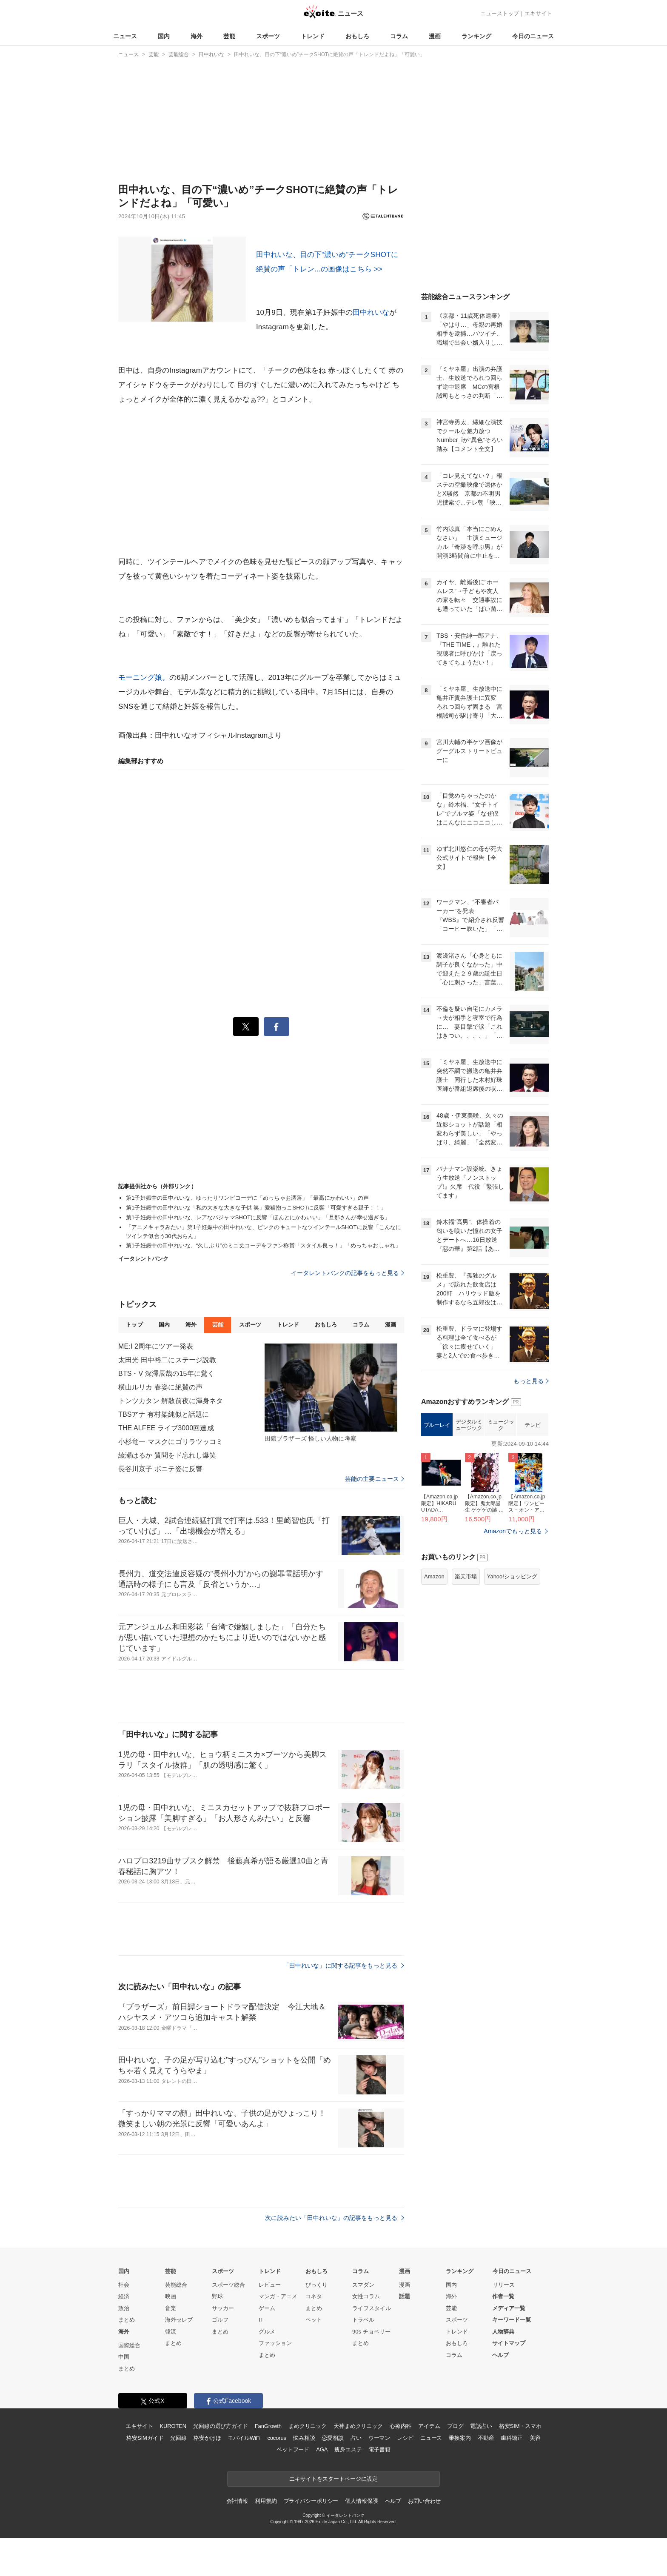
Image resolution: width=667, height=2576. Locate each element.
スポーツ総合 (228, 2285)
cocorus (276, 2438)
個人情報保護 (361, 2501)
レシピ (405, 2438)
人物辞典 (503, 2331)
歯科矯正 (511, 2438)
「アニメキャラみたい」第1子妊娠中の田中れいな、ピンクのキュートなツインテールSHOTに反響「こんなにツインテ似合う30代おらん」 (263, 1231)
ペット (313, 2319)
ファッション (275, 2343)
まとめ (126, 2319)
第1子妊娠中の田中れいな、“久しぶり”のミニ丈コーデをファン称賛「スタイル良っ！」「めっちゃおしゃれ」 (263, 1245)
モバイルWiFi (244, 2438)
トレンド (313, 36)
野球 (217, 2296)
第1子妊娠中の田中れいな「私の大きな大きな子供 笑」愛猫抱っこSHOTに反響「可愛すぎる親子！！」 (256, 1207)
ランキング (476, 36)
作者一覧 (503, 2296)
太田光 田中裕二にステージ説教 (167, 1360)
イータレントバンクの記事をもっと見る (347, 1272)
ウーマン (379, 2438)
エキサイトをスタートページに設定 (333, 2479)
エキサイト (538, 13)
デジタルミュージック (469, 1425)
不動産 (486, 2438)
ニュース (125, 36)
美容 (535, 2438)
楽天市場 (466, 1576)
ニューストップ (499, 13)
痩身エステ (348, 2449)
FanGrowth (268, 2426)
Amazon (434, 1576)
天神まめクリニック (358, 2426)
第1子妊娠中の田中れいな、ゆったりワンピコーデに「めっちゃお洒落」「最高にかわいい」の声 (247, 1198)
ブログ (455, 2426)
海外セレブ (179, 2319)
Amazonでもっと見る (513, 1531)
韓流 (170, 2331)
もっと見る (531, 1381)
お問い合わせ (424, 2501)
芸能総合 (176, 2285)
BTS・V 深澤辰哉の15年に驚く (166, 1373)
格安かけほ (207, 2438)
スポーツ (268, 36)
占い (356, 2438)
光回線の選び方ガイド (220, 2426)
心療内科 (400, 2426)
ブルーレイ (437, 1425)
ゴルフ (220, 2319)
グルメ (267, 2331)
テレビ (532, 1425)
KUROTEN (173, 2426)
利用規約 (265, 2501)
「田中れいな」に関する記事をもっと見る (343, 1965)
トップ (134, 1324)
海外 (196, 36)
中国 (123, 2356)
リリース (504, 2285)
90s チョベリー (371, 2331)
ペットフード (292, 2449)
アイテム (429, 2426)
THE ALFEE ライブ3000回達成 (166, 1428)
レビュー (270, 2285)
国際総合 (129, 2345)
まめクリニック (307, 2426)
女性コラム (366, 2296)
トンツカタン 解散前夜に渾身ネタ (170, 1400)
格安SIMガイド (144, 2438)
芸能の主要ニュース (374, 1479)
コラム (399, 36)
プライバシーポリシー (311, 2501)
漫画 (435, 36)
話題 (404, 2296)
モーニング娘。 (143, 677)
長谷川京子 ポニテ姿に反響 (160, 1468)
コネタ (313, 2296)
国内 (164, 36)
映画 (170, 2296)
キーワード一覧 (511, 2319)
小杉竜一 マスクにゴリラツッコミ (170, 1441)
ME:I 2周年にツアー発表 (155, 1346)
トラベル (363, 2319)
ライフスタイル (371, 2308)
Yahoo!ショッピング (512, 1576)
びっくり (316, 2285)
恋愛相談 (332, 2438)
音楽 (170, 2308)
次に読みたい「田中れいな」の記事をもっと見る (334, 2217)
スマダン (363, 2285)
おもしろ (357, 36)
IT (261, 2319)
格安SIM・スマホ (520, 2426)
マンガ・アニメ (278, 2296)
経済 (123, 2296)
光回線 (178, 2438)
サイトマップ (508, 2343)
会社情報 (237, 2501)
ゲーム (267, 2308)
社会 (123, 2285)
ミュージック (500, 1425)
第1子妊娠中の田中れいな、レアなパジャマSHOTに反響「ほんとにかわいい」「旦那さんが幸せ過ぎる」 (258, 1217)
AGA (322, 2449)
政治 (123, 2308)
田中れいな (371, 312)
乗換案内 (459, 2438)
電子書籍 (380, 2449)
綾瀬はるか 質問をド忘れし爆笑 (167, 1455)
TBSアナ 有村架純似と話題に (163, 1414)
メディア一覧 (508, 2308)
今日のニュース (533, 36)
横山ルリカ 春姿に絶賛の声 (160, 1387)
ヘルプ (500, 2355)
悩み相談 (304, 2438)
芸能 (229, 36)
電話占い (481, 2426)
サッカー (223, 2308)
